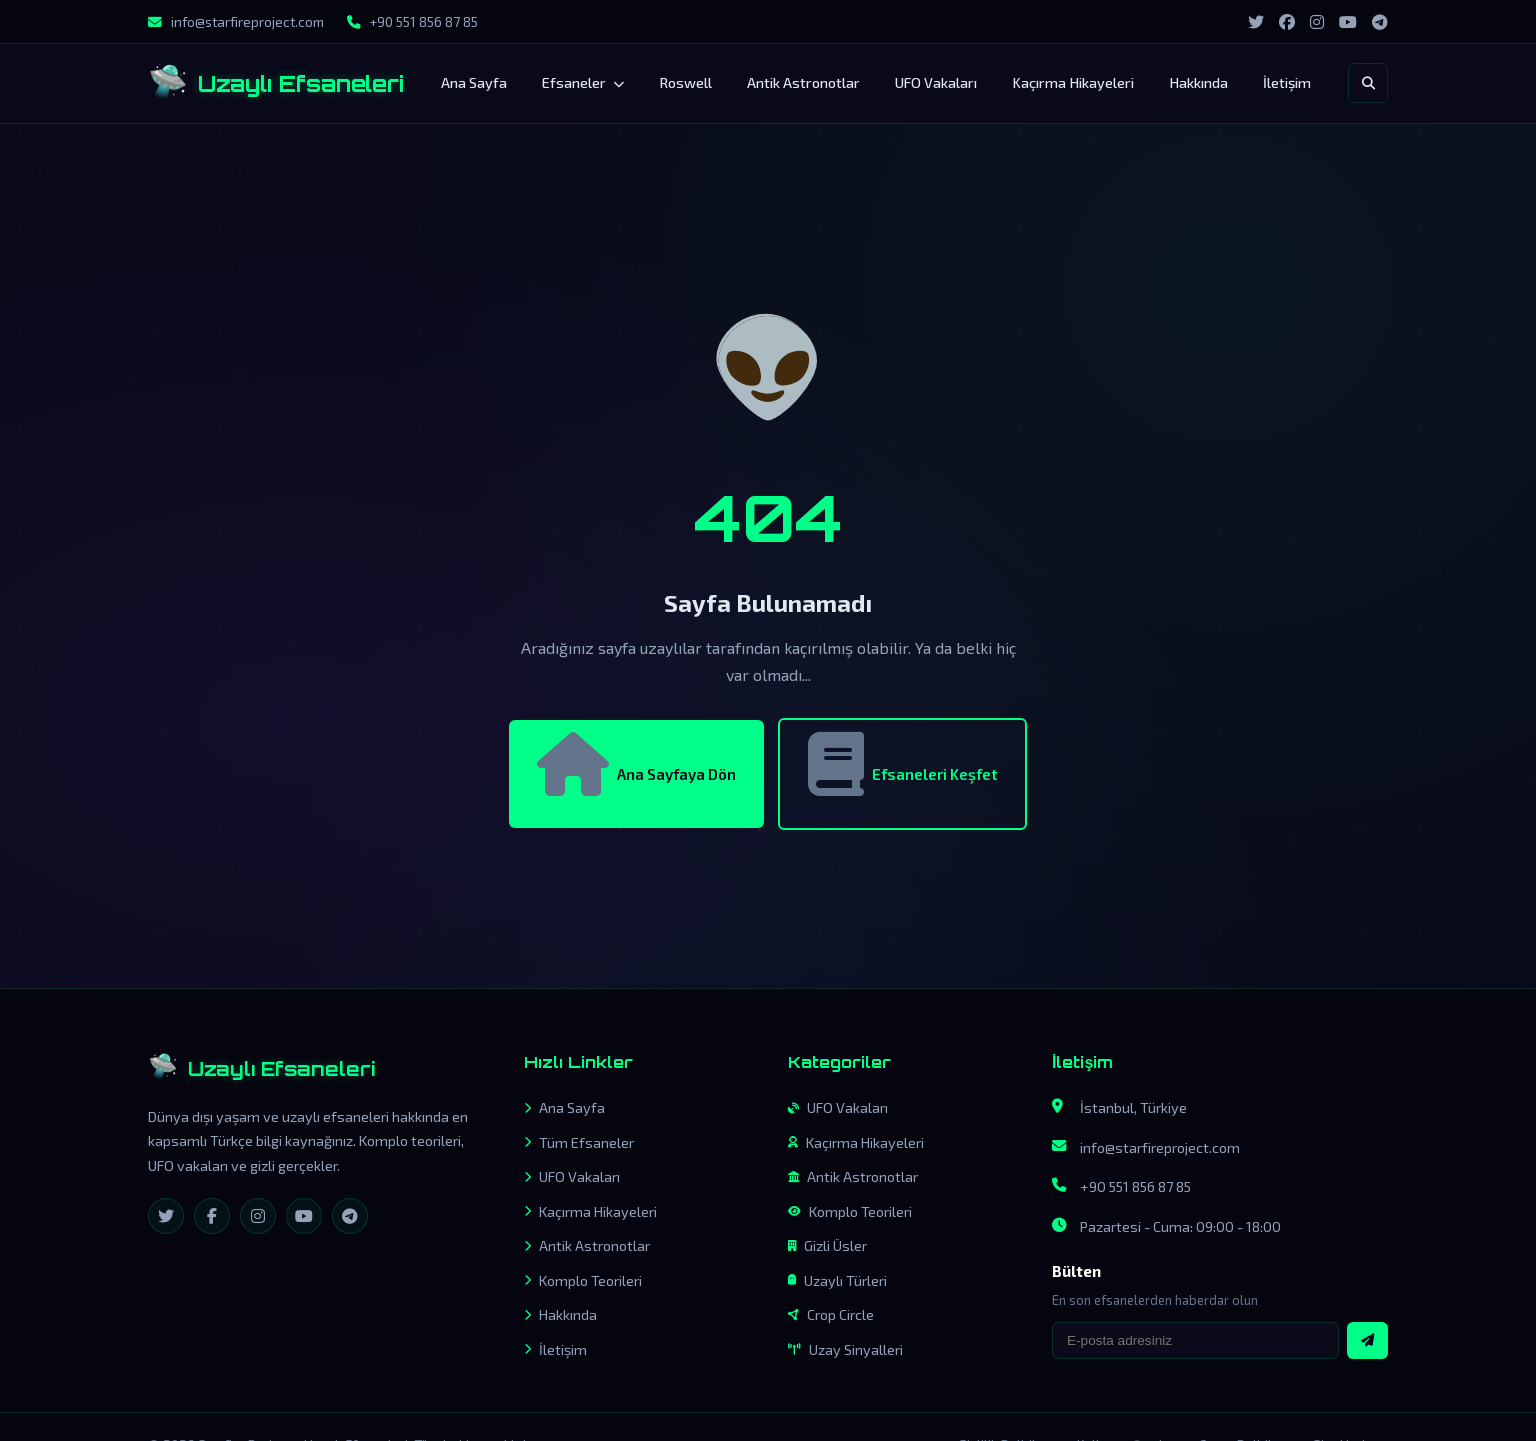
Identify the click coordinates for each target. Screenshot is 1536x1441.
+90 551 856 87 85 (1135, 1186)
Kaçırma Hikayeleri (1073, 82)
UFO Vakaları (936, 82)
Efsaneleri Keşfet (902, 764)
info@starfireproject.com (1160, 1147)
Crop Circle (831, 1314)
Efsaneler (583, 82)
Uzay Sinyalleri (845, 1349)
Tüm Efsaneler (579, 1142)
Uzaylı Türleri (837, 1280)
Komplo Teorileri (583, 1280)
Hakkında (1198, 82)
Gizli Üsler (827, 1245)
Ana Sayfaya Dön (636, 764)
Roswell (685, 82)
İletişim (1287, 82)
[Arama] (1368, 83)
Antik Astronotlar (803, 82)
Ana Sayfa (474, 82)
